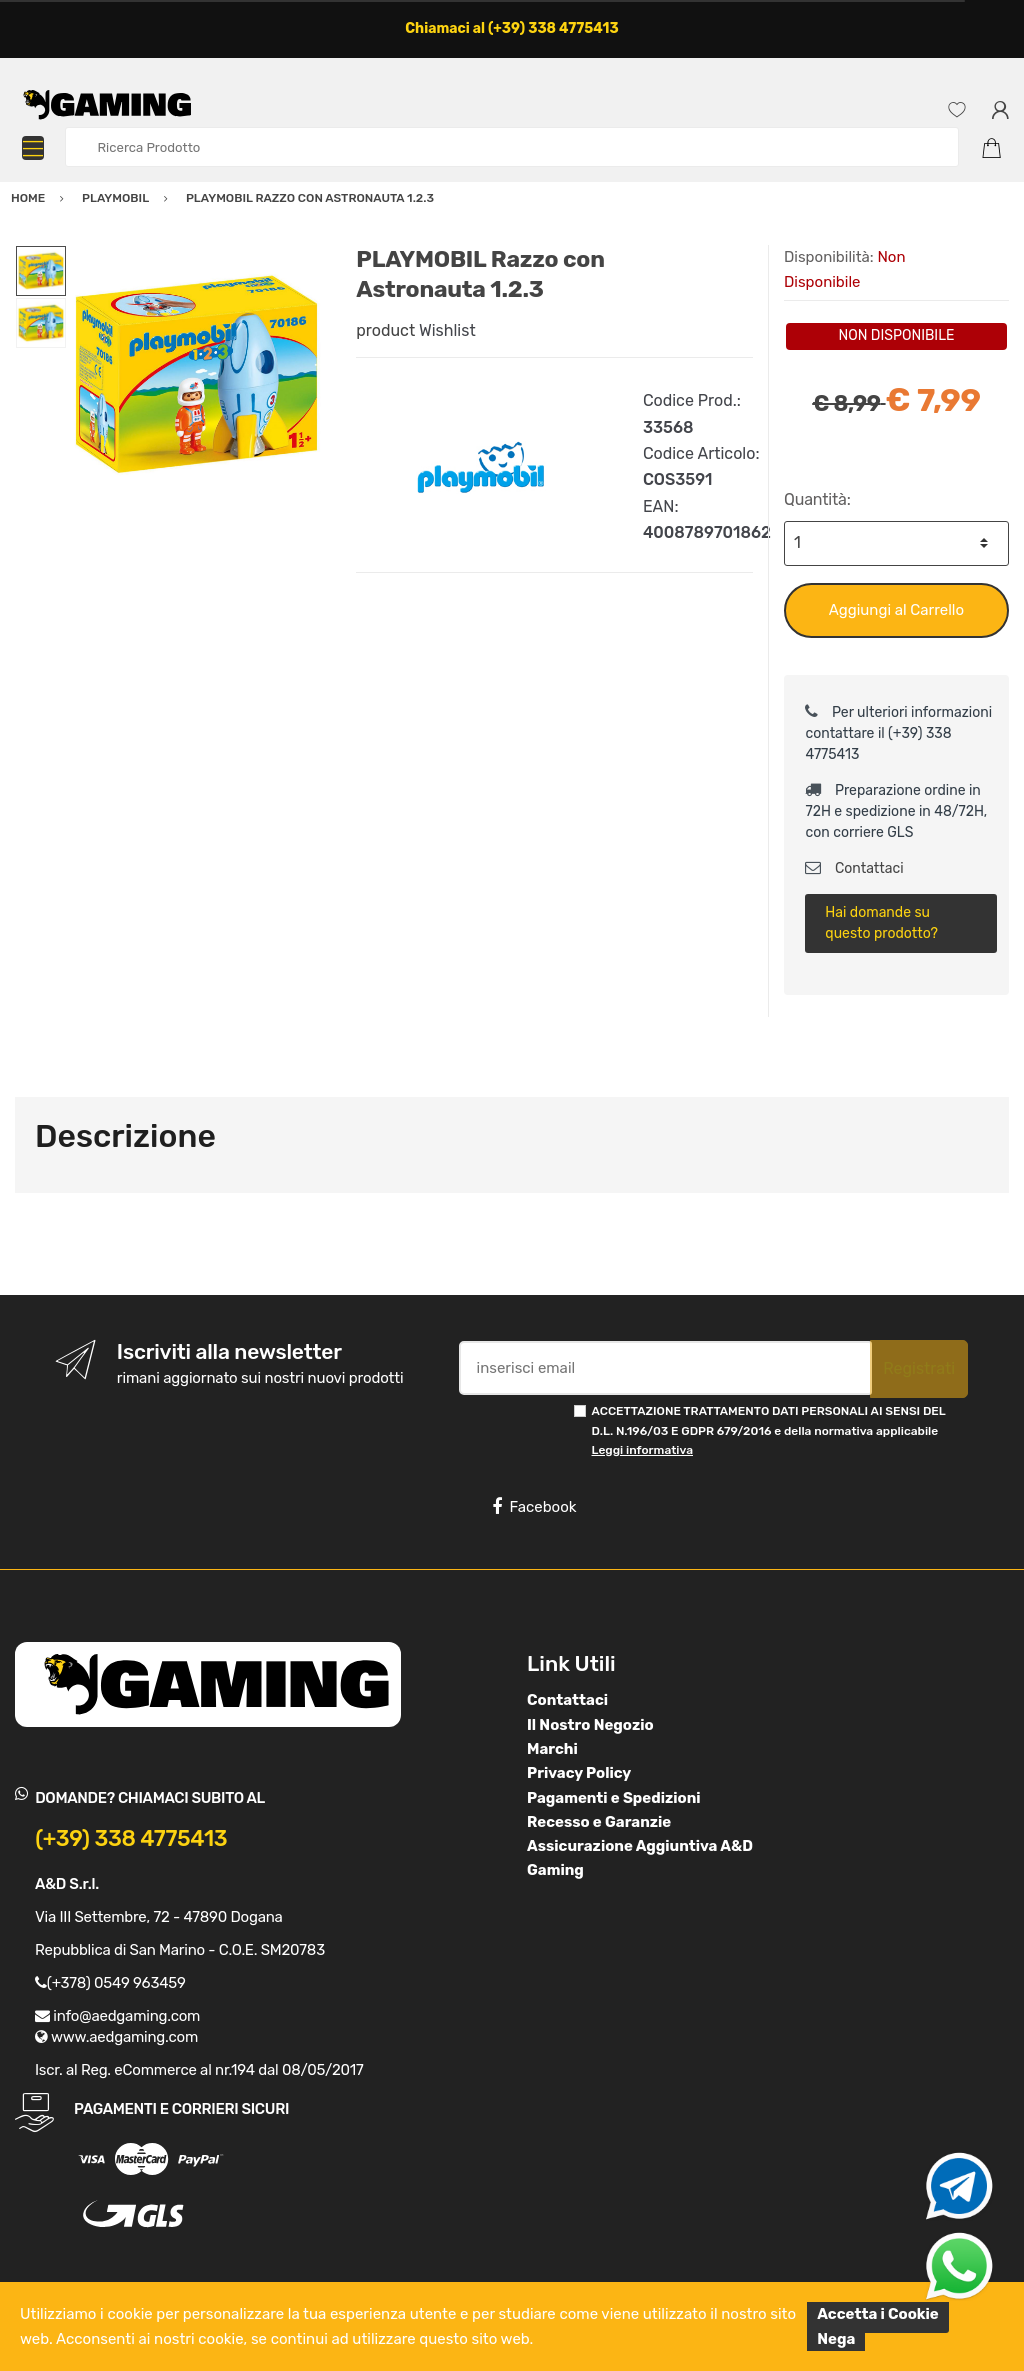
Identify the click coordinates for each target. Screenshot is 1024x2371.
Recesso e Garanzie (599, 1822)
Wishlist (447, 330)
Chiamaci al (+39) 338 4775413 (512, 28)
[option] (196, 374)
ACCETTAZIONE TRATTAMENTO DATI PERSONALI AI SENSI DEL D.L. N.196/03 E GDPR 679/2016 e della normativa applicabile (769, 1430)
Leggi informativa (642, 1450)
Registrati (919, 1368)
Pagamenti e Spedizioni (614, 1798)
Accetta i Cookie (878, 2314)
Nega (836, 2339)
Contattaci (854, 868)
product (385, 330)
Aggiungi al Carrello (896, 610)
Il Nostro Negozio (590, 1725)
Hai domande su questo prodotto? (881, 923)
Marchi (552, 1749)
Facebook (534, 1507)
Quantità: (817, 499)
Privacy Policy (579, 1773)
